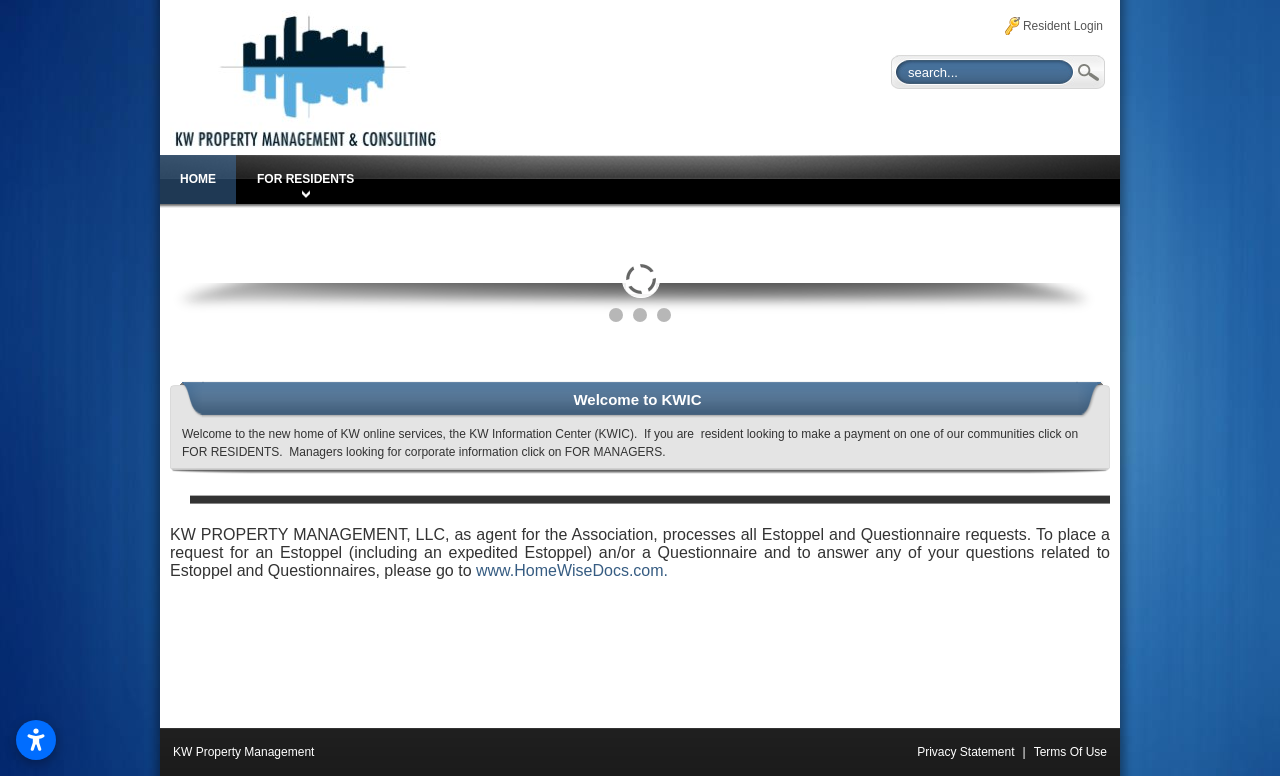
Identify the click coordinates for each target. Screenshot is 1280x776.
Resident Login (1063, 26)
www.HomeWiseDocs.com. (572, 570)
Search (1087, 72)
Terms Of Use (1070, 752)
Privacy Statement (965, 752)
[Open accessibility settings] (36, 740)
